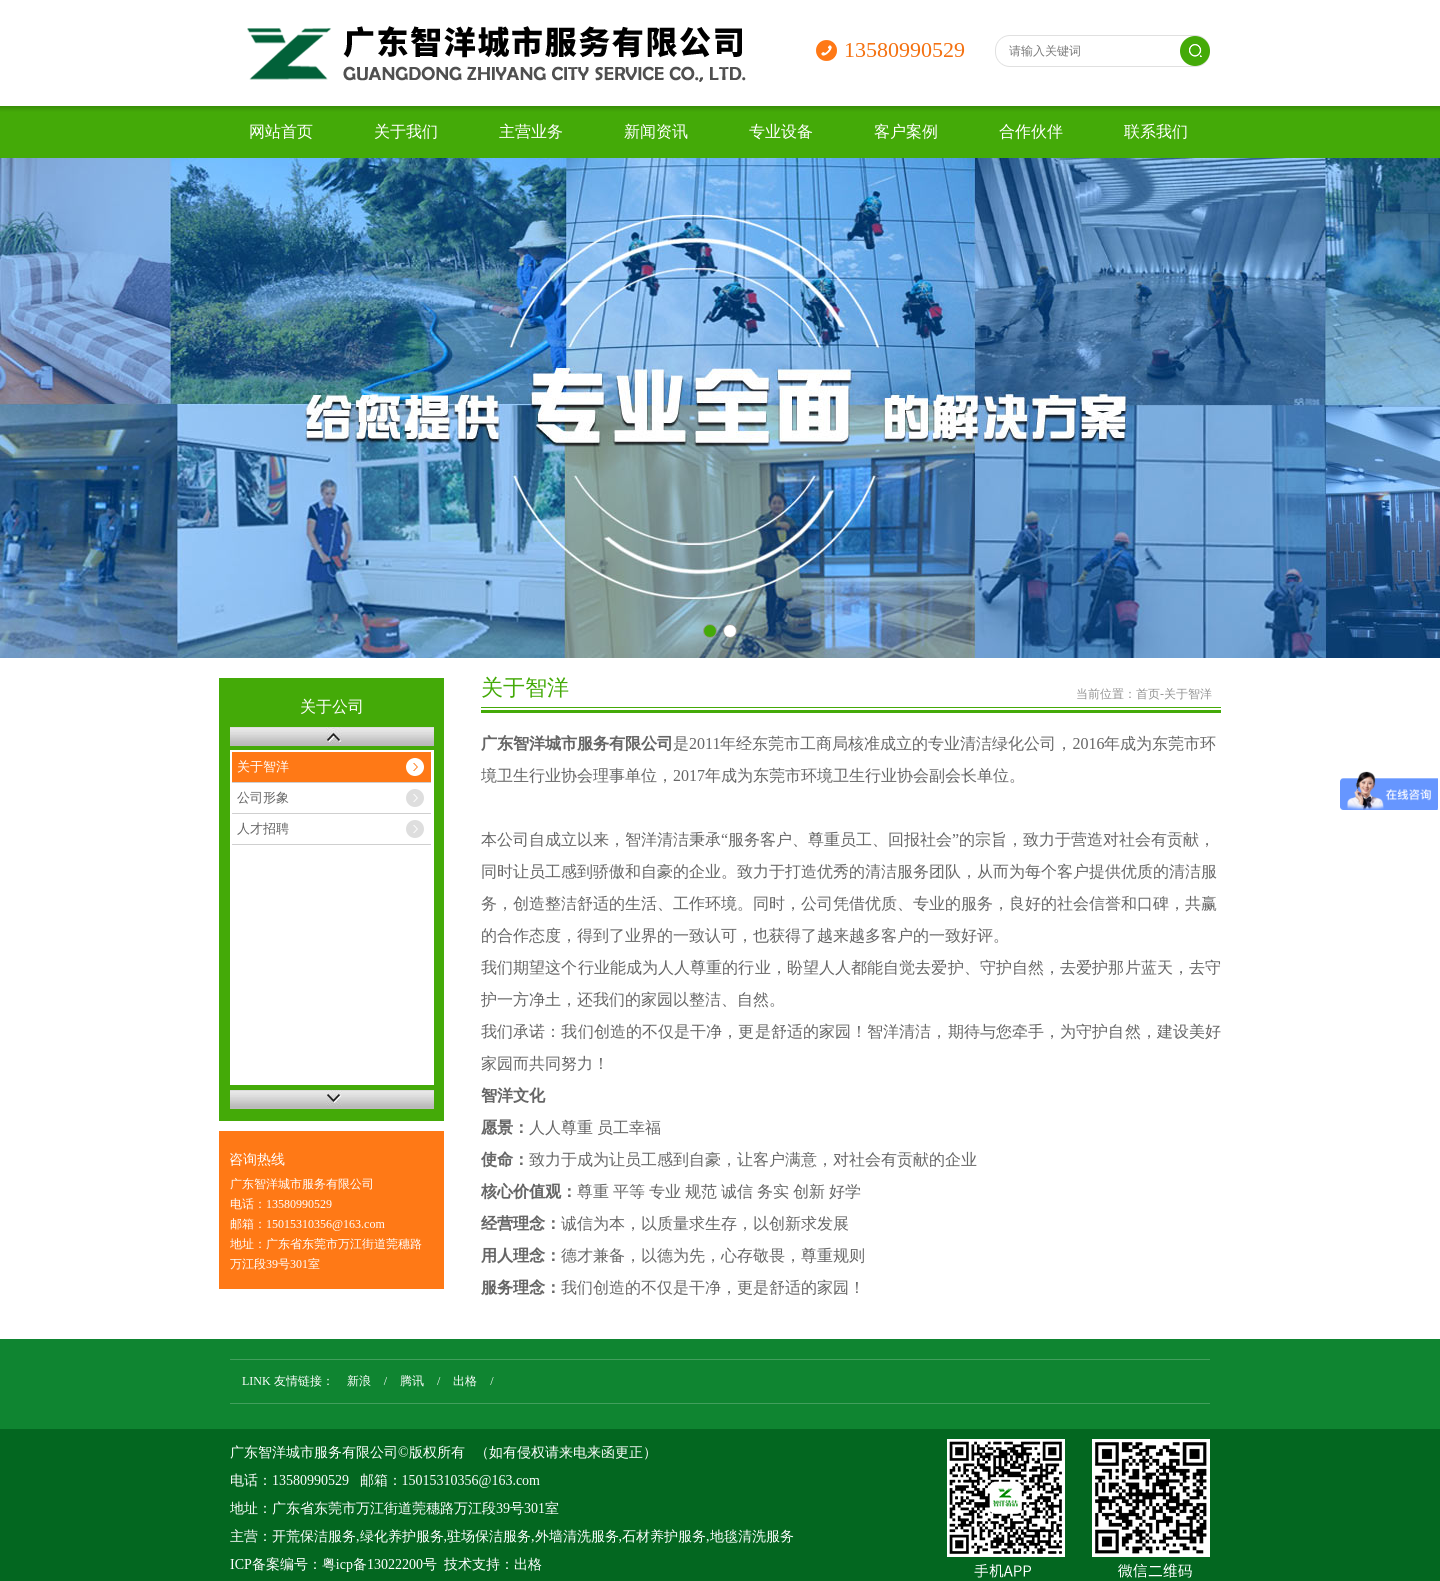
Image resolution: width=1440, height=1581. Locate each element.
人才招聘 (263, 828)
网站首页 (281, 131)
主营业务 (531, 131)
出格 (465, 1381)
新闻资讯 (656, 131)
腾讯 (412, 1381)
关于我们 (406, 131)
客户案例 (906, 131)
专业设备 (781, 131)
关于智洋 (263, 766)
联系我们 (1156, 131)
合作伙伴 (1031, 131)
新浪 (359, 1381)
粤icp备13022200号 (379, 1564)
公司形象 (263, 797)
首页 (1148, 694)
